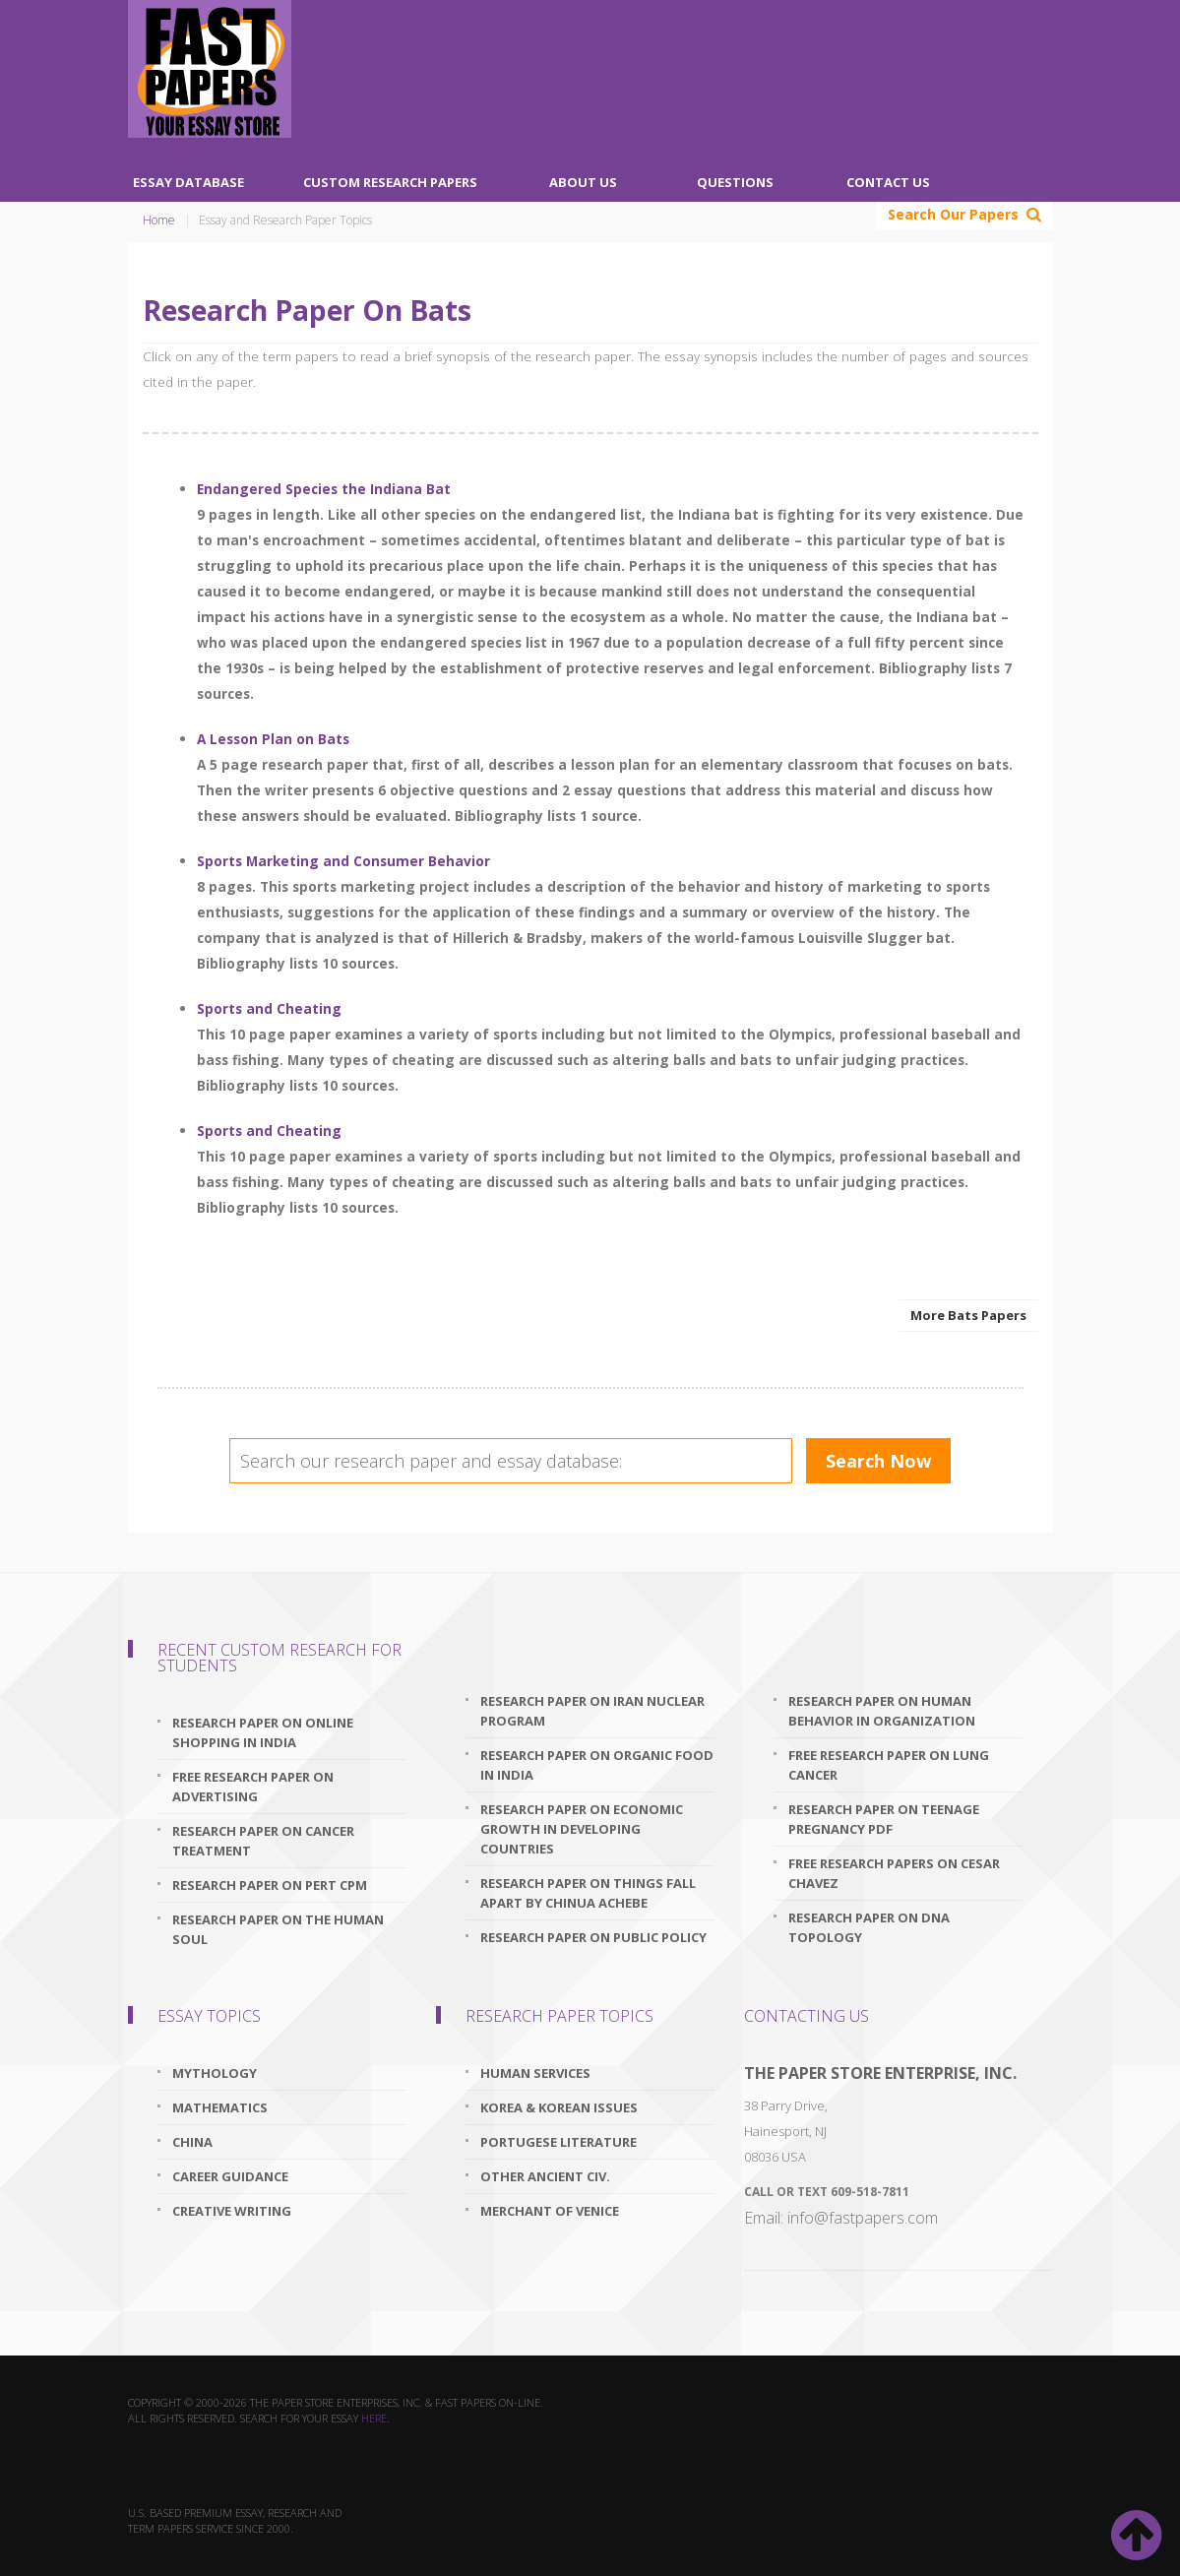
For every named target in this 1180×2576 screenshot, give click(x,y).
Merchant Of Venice (549, 2211)
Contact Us (888, 182)
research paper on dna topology (869, 1927)
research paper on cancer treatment (263, 1840)
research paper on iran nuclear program (592, 1710)
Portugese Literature (558, 2142)
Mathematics (220, 2107)
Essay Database (188, 182)
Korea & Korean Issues (559, 2107)
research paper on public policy (593, 1937)
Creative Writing (231, 2211)
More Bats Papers (968, 1315)
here (374, 2418)
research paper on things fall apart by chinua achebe (588, 1893)
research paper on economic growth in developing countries (581, 1828)
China (192, 2142)
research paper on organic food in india (597, 1765)
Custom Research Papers (390, 182)
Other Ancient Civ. (545, 2176)
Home (159, 220)
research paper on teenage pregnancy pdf (883, 1819)
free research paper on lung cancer (888, 1765)
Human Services (535, 2073)
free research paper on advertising (253, 1786)
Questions (735, 182)
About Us (583, 182)
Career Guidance (230, 2176)
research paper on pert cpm (269, 1885)
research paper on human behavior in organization (881, 1710)
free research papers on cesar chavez (894, 1873)
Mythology (214, 2073)
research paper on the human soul (278, 1929)
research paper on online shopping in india (262, 1732)
